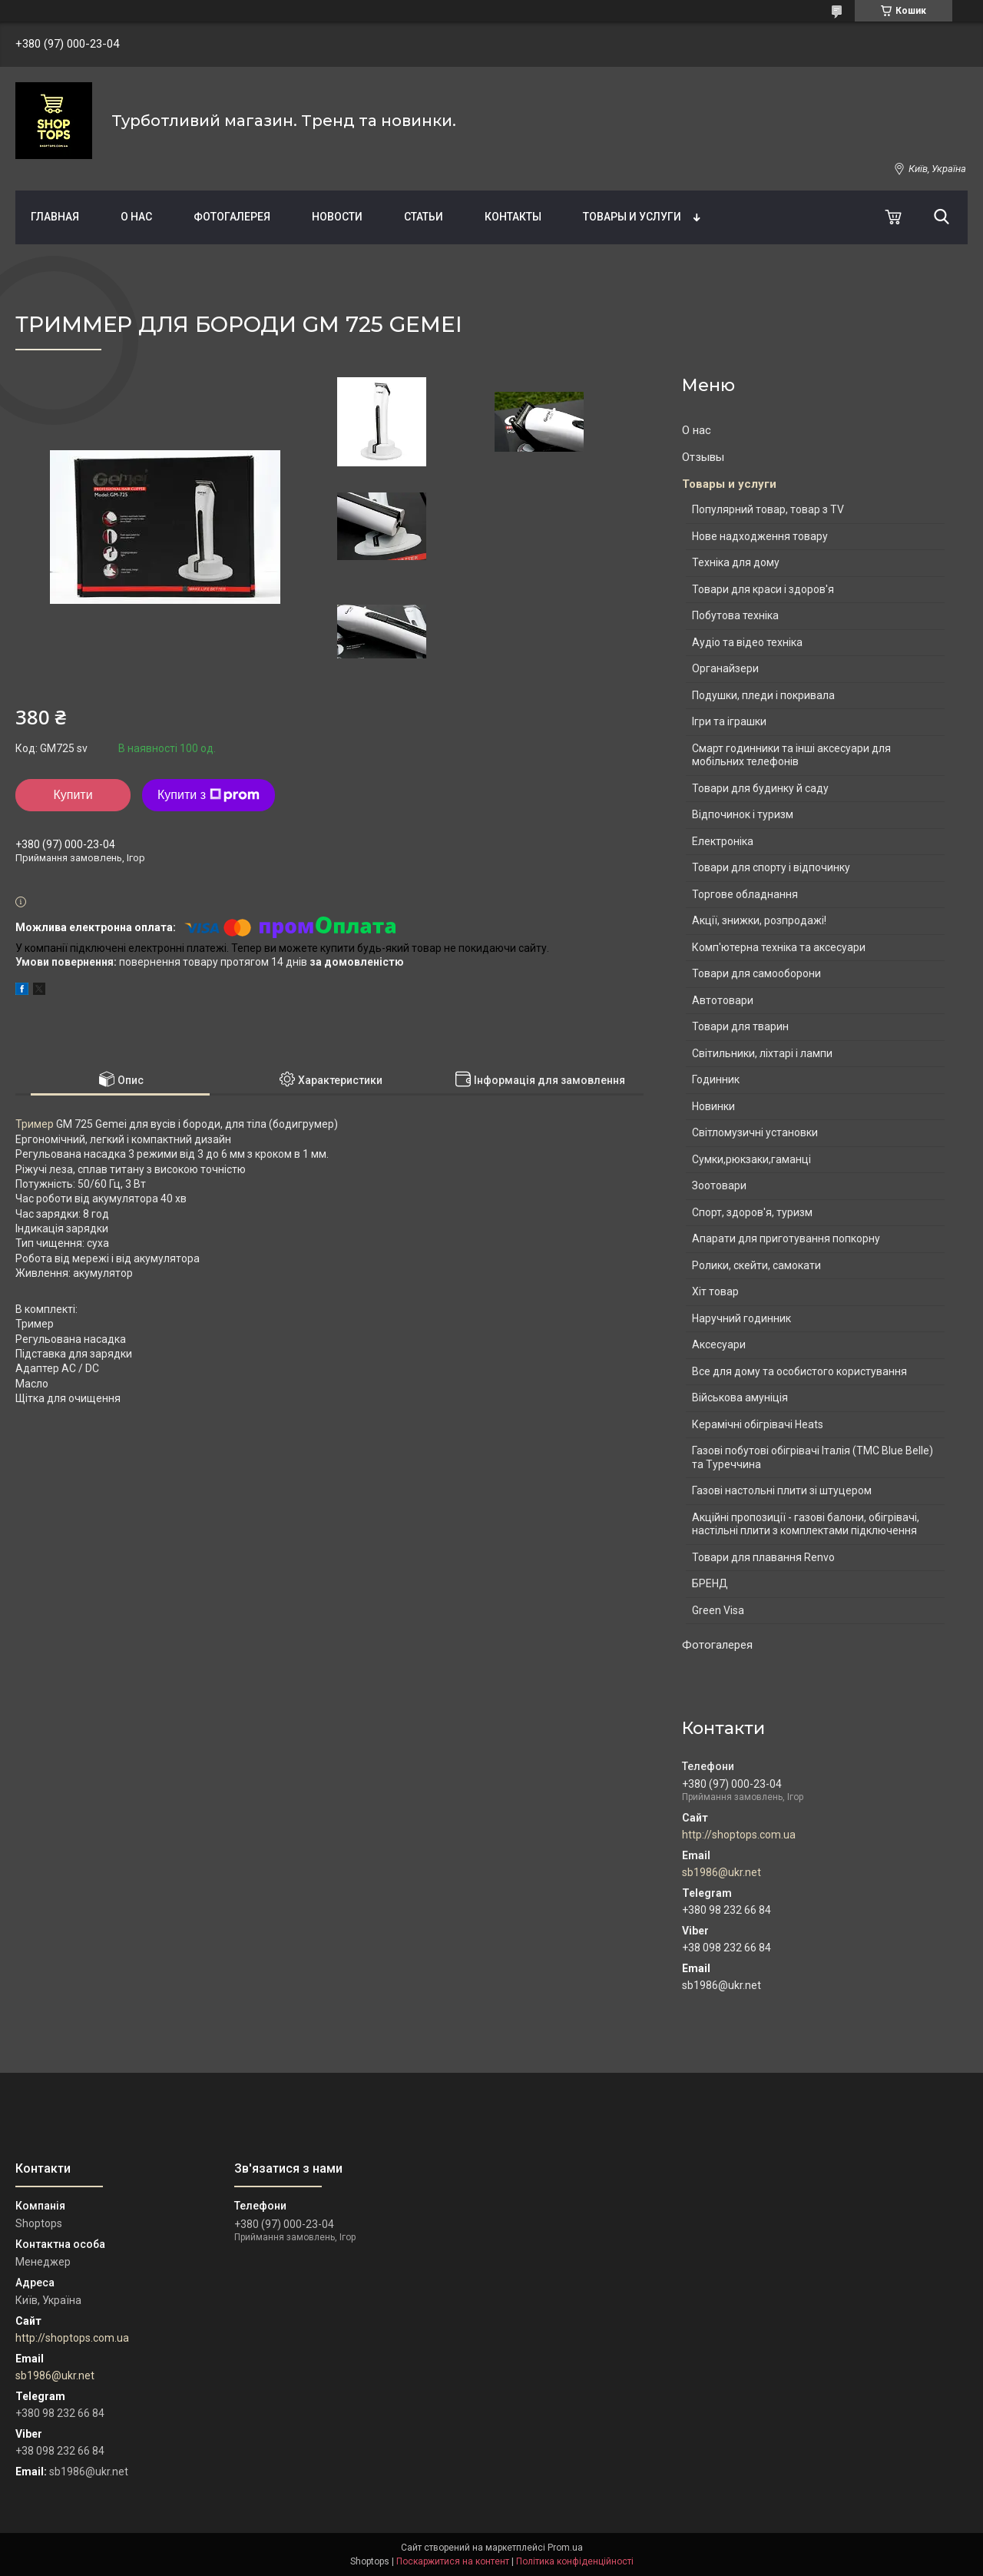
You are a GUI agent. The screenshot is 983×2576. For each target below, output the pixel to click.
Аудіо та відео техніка (747, 642)
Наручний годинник (741, 1318)
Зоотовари (719, 1185)
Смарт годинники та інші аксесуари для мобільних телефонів (791, 755)
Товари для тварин (740, 1026)
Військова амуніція (740, 1397)
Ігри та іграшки (729, 721)
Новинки (713, 1106)
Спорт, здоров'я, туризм (752, 1212)
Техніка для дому (735, 562)
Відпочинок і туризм (742, 814)
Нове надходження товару (760, 536)
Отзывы (703, 457)
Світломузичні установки (755, 1132)
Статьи (423, 217)
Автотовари (722, 1000)
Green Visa (718, 1610)
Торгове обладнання (745, 894)
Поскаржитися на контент (452, 2561)
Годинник (716, 1079)
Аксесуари (719, 1344)
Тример (34, 1124)
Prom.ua (565, 2547)
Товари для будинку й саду (760, 788)
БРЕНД (710, 1583)
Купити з (208, 795)
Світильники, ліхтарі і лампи (762, 1053)
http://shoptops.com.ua (739, 1834)
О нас (136, 217)
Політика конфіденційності (575, 2561)
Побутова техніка (735, 615)
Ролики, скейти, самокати (756, 1265)
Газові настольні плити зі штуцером (782, 1490)
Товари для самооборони (756, 973)
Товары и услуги (632, 217)
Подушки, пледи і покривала (763, 695)
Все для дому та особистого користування (799, 1371)
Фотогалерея (232, 217)
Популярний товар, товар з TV (768, 509)
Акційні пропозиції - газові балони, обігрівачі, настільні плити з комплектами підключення (805, 1524)
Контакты (513, 217)
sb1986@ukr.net (721, 1872)
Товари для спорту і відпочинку (771, 867)
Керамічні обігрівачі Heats (757, 1424)
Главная (55, 217)
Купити (72, 794)
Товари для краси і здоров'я (763, 589)
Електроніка (722, 841)
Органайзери (725, 668)
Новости (337, 217)
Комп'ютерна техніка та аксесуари (779, 947)
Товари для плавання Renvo (763, 1557)
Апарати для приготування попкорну (786, 1238)
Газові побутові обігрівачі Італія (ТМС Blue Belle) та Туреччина (812, 1457)
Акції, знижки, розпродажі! (759, 920)
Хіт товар (715, 1291)
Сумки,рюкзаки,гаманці (751, 1159)
